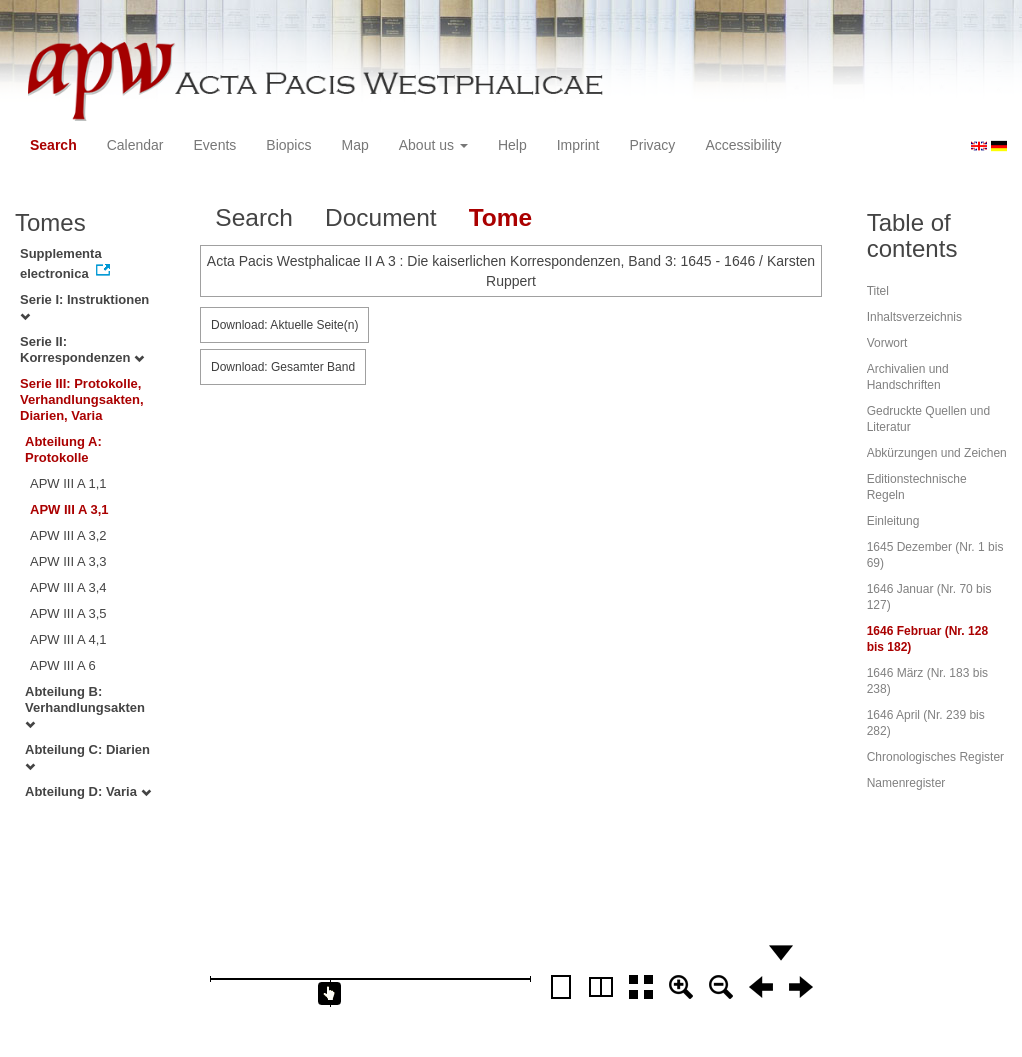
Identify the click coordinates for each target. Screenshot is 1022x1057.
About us (433, 145)
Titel (878, 291)
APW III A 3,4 (68, 587)
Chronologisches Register (935, 757)
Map (354, 145)
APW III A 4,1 (68, 639)
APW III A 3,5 (68, 613)
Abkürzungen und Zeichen (937, 453)
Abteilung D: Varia (88, 791)
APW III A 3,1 (69, 509)
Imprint (578, 145)
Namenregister (906, 783)
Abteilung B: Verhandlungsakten (85, 707)
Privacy (652, 145)
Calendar (135, 145)
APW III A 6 (63, 665)
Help (512, 145)
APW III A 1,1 (68, 483)
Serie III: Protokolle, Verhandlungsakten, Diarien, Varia (82, 399)
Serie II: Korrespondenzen (82, 349)
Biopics (288, 145)
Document (381, 217)
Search (53, 145)
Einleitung (893, 521)
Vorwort (887, 343)
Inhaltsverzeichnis (914, 317)
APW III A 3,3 (68, 561)
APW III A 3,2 (68, 535)
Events (215, 145)
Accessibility (743, 145)
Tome (501, 217)
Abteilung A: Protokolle (63, 449)
